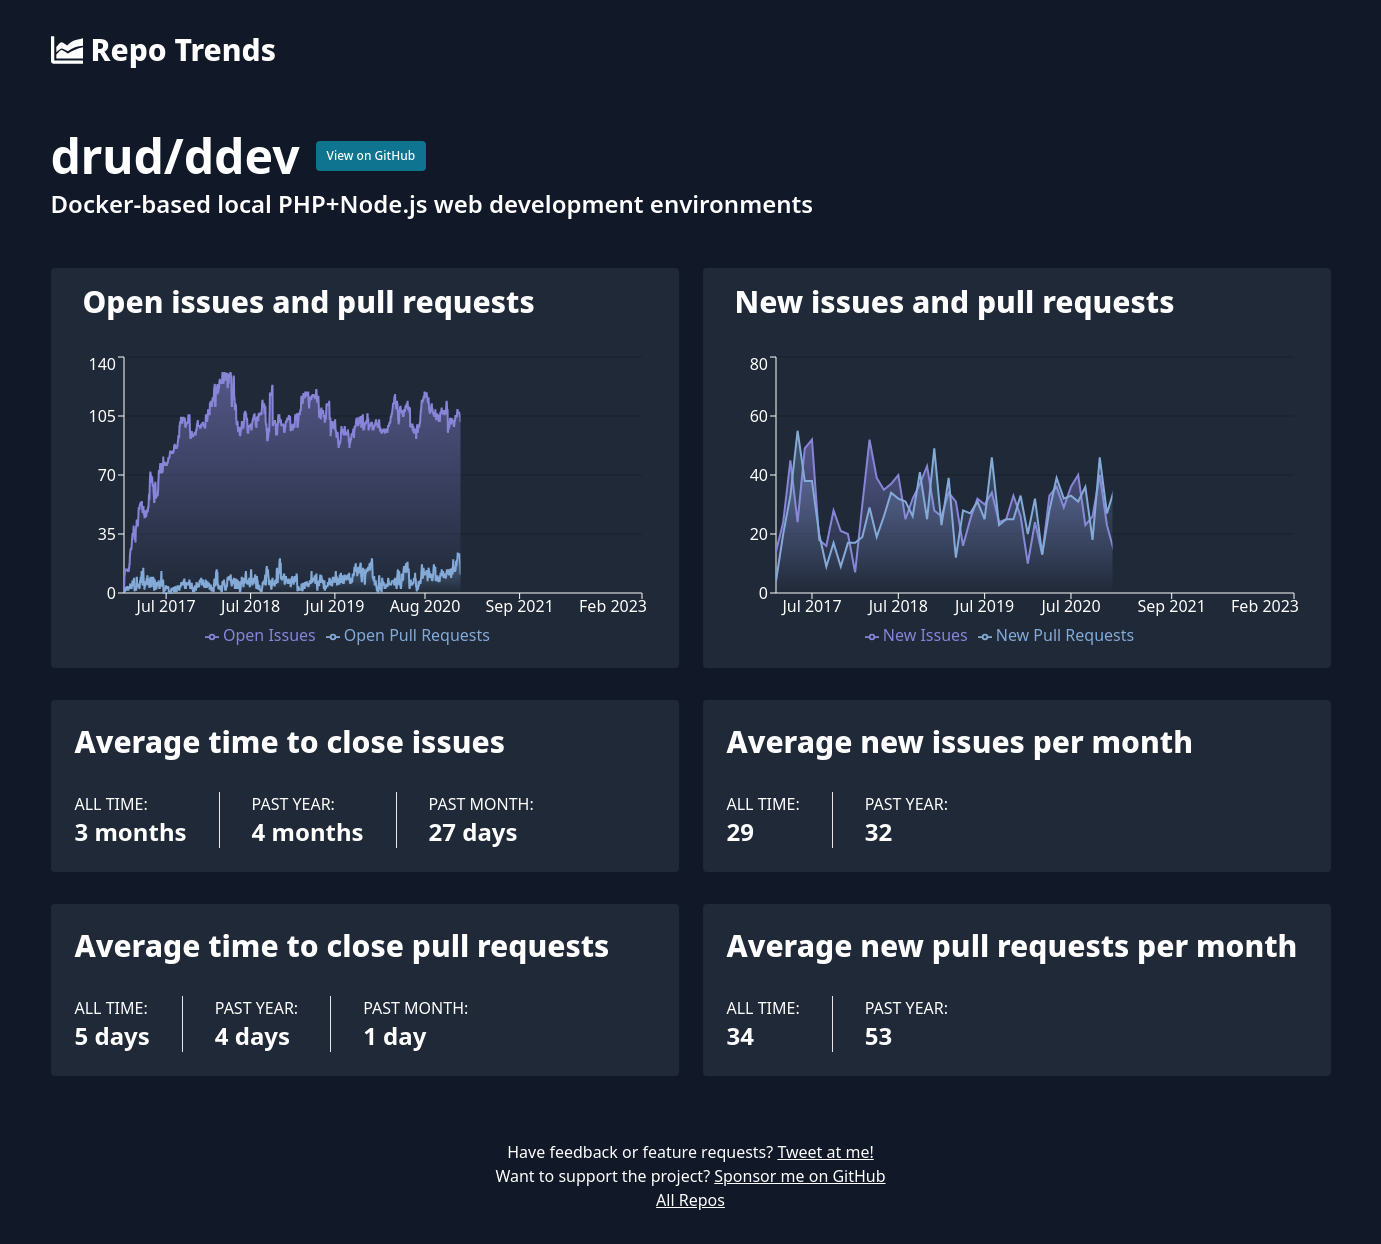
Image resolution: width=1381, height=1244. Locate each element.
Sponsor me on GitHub (799, 1176)
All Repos (690, 1200)
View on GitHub (371, 155)
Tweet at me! (825, 1152)
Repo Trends (163, 50)
